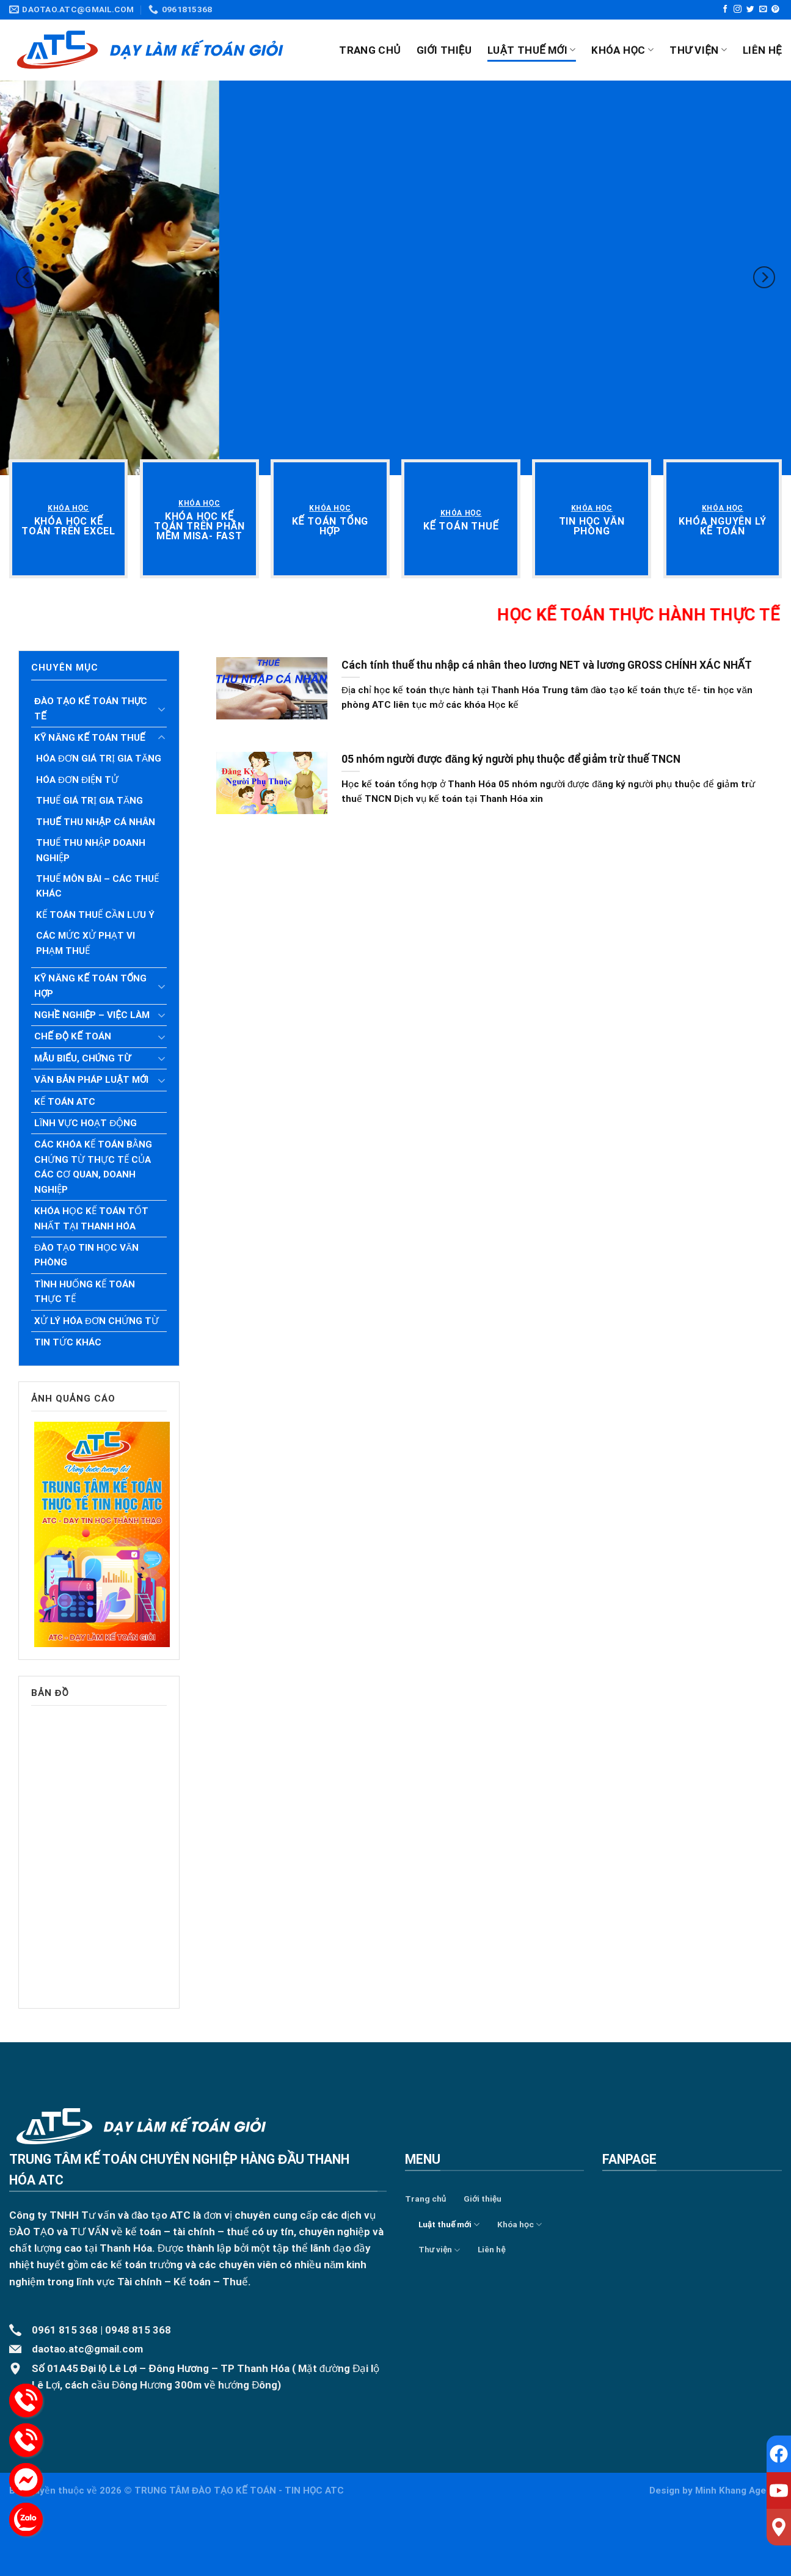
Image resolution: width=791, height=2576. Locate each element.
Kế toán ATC (64, 1101)
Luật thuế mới (531, 50)
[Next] (764, 278)
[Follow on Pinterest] (775, 9)
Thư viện (698, 50)
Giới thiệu (444, 50)
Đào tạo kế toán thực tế (90, 708)
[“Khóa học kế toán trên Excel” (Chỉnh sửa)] (68, 526)
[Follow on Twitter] (750, 9)
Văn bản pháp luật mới (91, 1079)
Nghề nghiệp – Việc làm (92, 1015)
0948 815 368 (138, 2330)
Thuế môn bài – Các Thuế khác (97, 886)
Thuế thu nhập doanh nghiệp (90, 850)
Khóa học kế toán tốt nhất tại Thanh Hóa (91, 1218)
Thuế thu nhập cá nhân (95, 822)
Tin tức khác (67, 1342)
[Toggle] (161, 709)
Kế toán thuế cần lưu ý (95, 914)
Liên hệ (762, 50)
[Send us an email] (763, 9)
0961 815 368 (65, 2330)
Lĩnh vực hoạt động (85, 1123)
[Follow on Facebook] (725, 9)
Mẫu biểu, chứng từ (82, 1058)
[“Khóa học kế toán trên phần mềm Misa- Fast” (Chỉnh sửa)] (199, 526)
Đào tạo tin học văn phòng (86, 1255)
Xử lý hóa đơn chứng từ (96, 1320)
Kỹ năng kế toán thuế (89, 737)
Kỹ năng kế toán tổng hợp (90, 986)
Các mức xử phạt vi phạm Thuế (85, 943)
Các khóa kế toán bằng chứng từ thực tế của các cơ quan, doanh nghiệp (93, 1167)
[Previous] (27, 278)
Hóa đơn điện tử (77, 779)
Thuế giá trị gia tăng (89, 800)
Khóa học (622, 50)
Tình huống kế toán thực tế (84, 1291)
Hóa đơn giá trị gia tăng (98, 758)
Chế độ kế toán (72, 1036)
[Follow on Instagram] (738, 9)
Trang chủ (369, 50)
